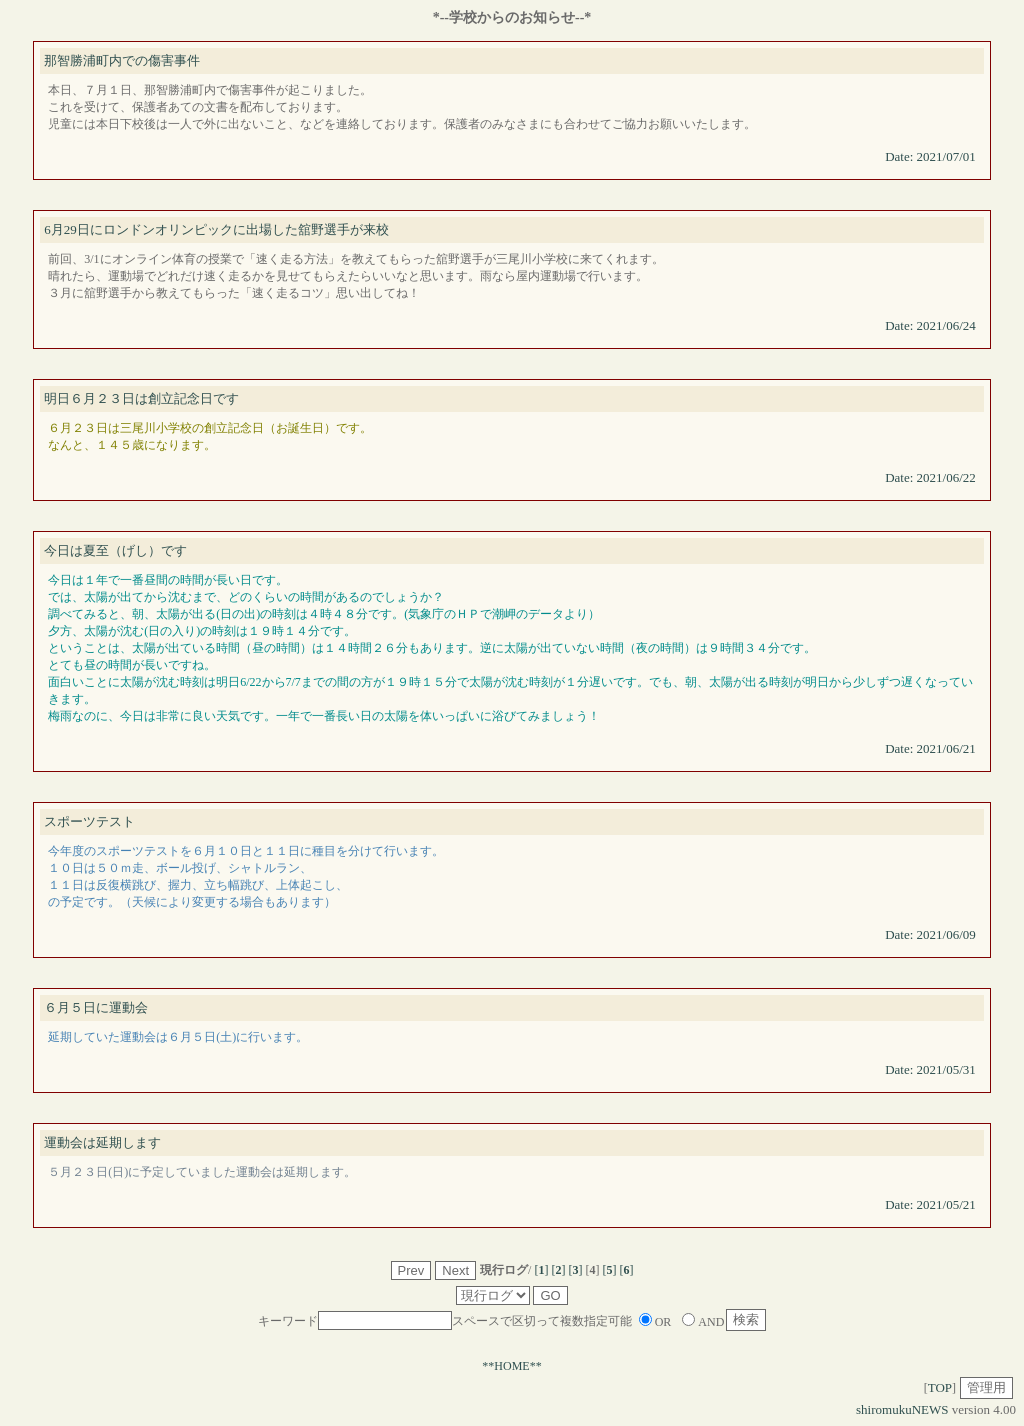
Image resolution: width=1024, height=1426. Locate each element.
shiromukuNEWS (902, 1409)
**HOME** (511, 1366)
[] (541, 1270)
